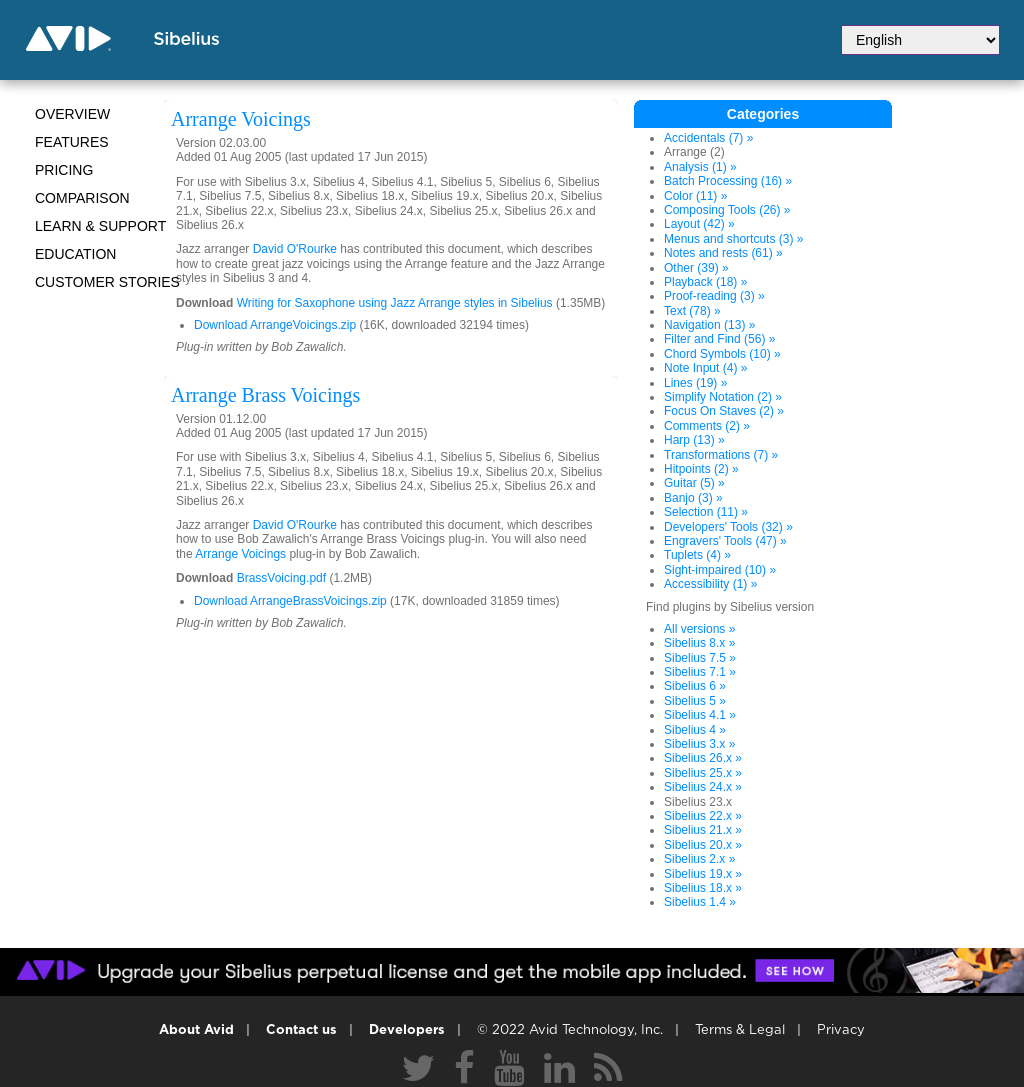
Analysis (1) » (700, 167)
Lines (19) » (695, 383)
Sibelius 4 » (695, 730)
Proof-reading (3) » (714, 296)
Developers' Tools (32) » (728, 527)
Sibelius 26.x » (703, 758)
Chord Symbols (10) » (722, 354)
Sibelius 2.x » (699, 859)
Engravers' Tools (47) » (725, 541)
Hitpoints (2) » (701, 469)
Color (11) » (695, 196)
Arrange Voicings (240, 554)
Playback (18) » (705, 282)
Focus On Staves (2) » (724, 411)
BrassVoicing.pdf (281, 578)
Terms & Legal (740, 1030)
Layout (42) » (699, 224)
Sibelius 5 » (695, 701)
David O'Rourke (295, 249)
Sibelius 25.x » (703, 773)
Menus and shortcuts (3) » (733, 239)
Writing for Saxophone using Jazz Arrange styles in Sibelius (396, 303)
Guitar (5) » (694, 483)
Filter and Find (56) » (719, 339)
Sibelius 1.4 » (700, 902)
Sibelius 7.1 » (700, 672)
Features (72, 142)
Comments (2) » (707, 426)
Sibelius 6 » (695, 686)
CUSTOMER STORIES (107, 282)
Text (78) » (692, 311)
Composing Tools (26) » (727, 210)
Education (75, 254)
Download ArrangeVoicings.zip (275, 325)
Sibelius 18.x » (703, 888)
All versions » (699, 629)
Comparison (82, 198)
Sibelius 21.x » (703, 830)
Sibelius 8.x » (699, 643)
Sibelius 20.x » (703, 845)
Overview (72, 114)
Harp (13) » (694, 440)
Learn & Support (100, 226)
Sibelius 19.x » (703, 874)
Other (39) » (696, 268)
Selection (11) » (706, 512)
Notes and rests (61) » (723, 253)
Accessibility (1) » (710, 584)
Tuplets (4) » (697, 555)
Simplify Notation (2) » (723, 397)
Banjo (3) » (693, 498)
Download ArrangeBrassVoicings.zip (290, 601)
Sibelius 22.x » (703, 816)
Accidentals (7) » (708, 138)
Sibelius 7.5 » (700, 658)
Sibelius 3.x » (699, 744)
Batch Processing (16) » (728, 181)
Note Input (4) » (705, 368)
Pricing (64, 170)
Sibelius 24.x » (703, 787)
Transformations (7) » (721, 455)
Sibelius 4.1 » (700, 715)
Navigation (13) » (709, 325)
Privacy (841, 1030)
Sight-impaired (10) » (720, 570)
